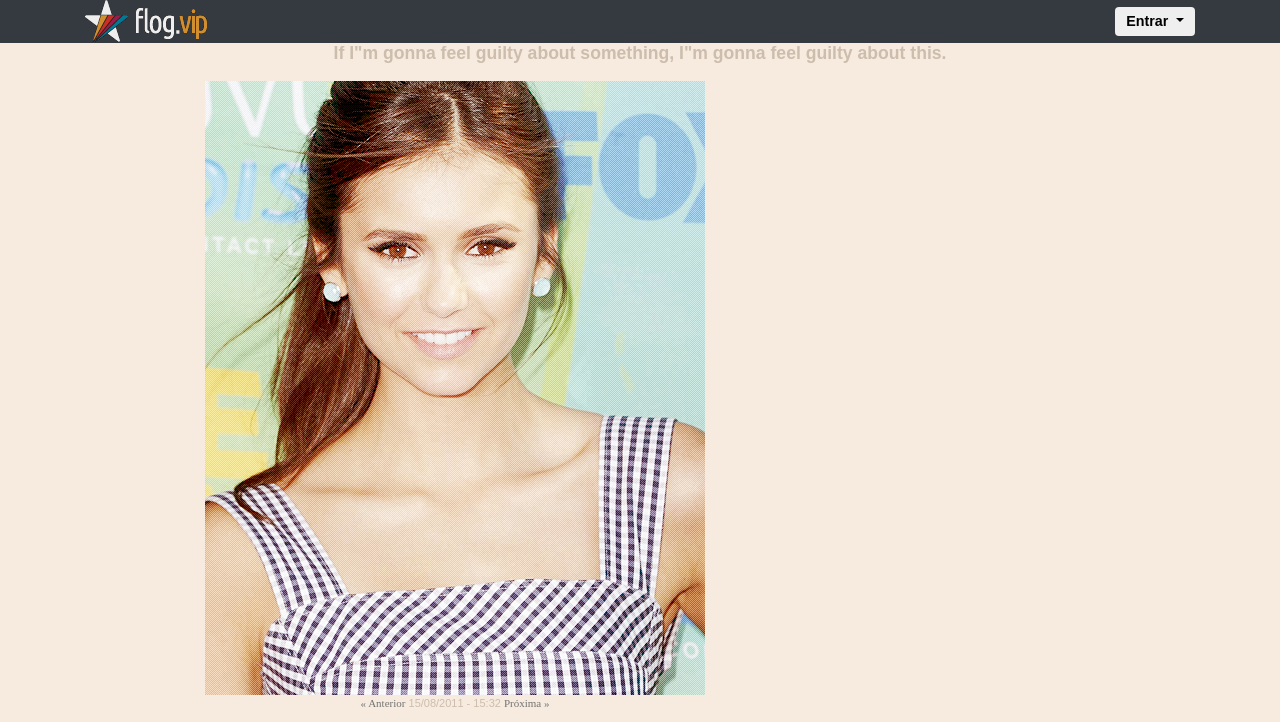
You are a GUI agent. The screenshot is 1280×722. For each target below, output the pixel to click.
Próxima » (527, 703)
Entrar (1149, 21)
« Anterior (383, 703)
